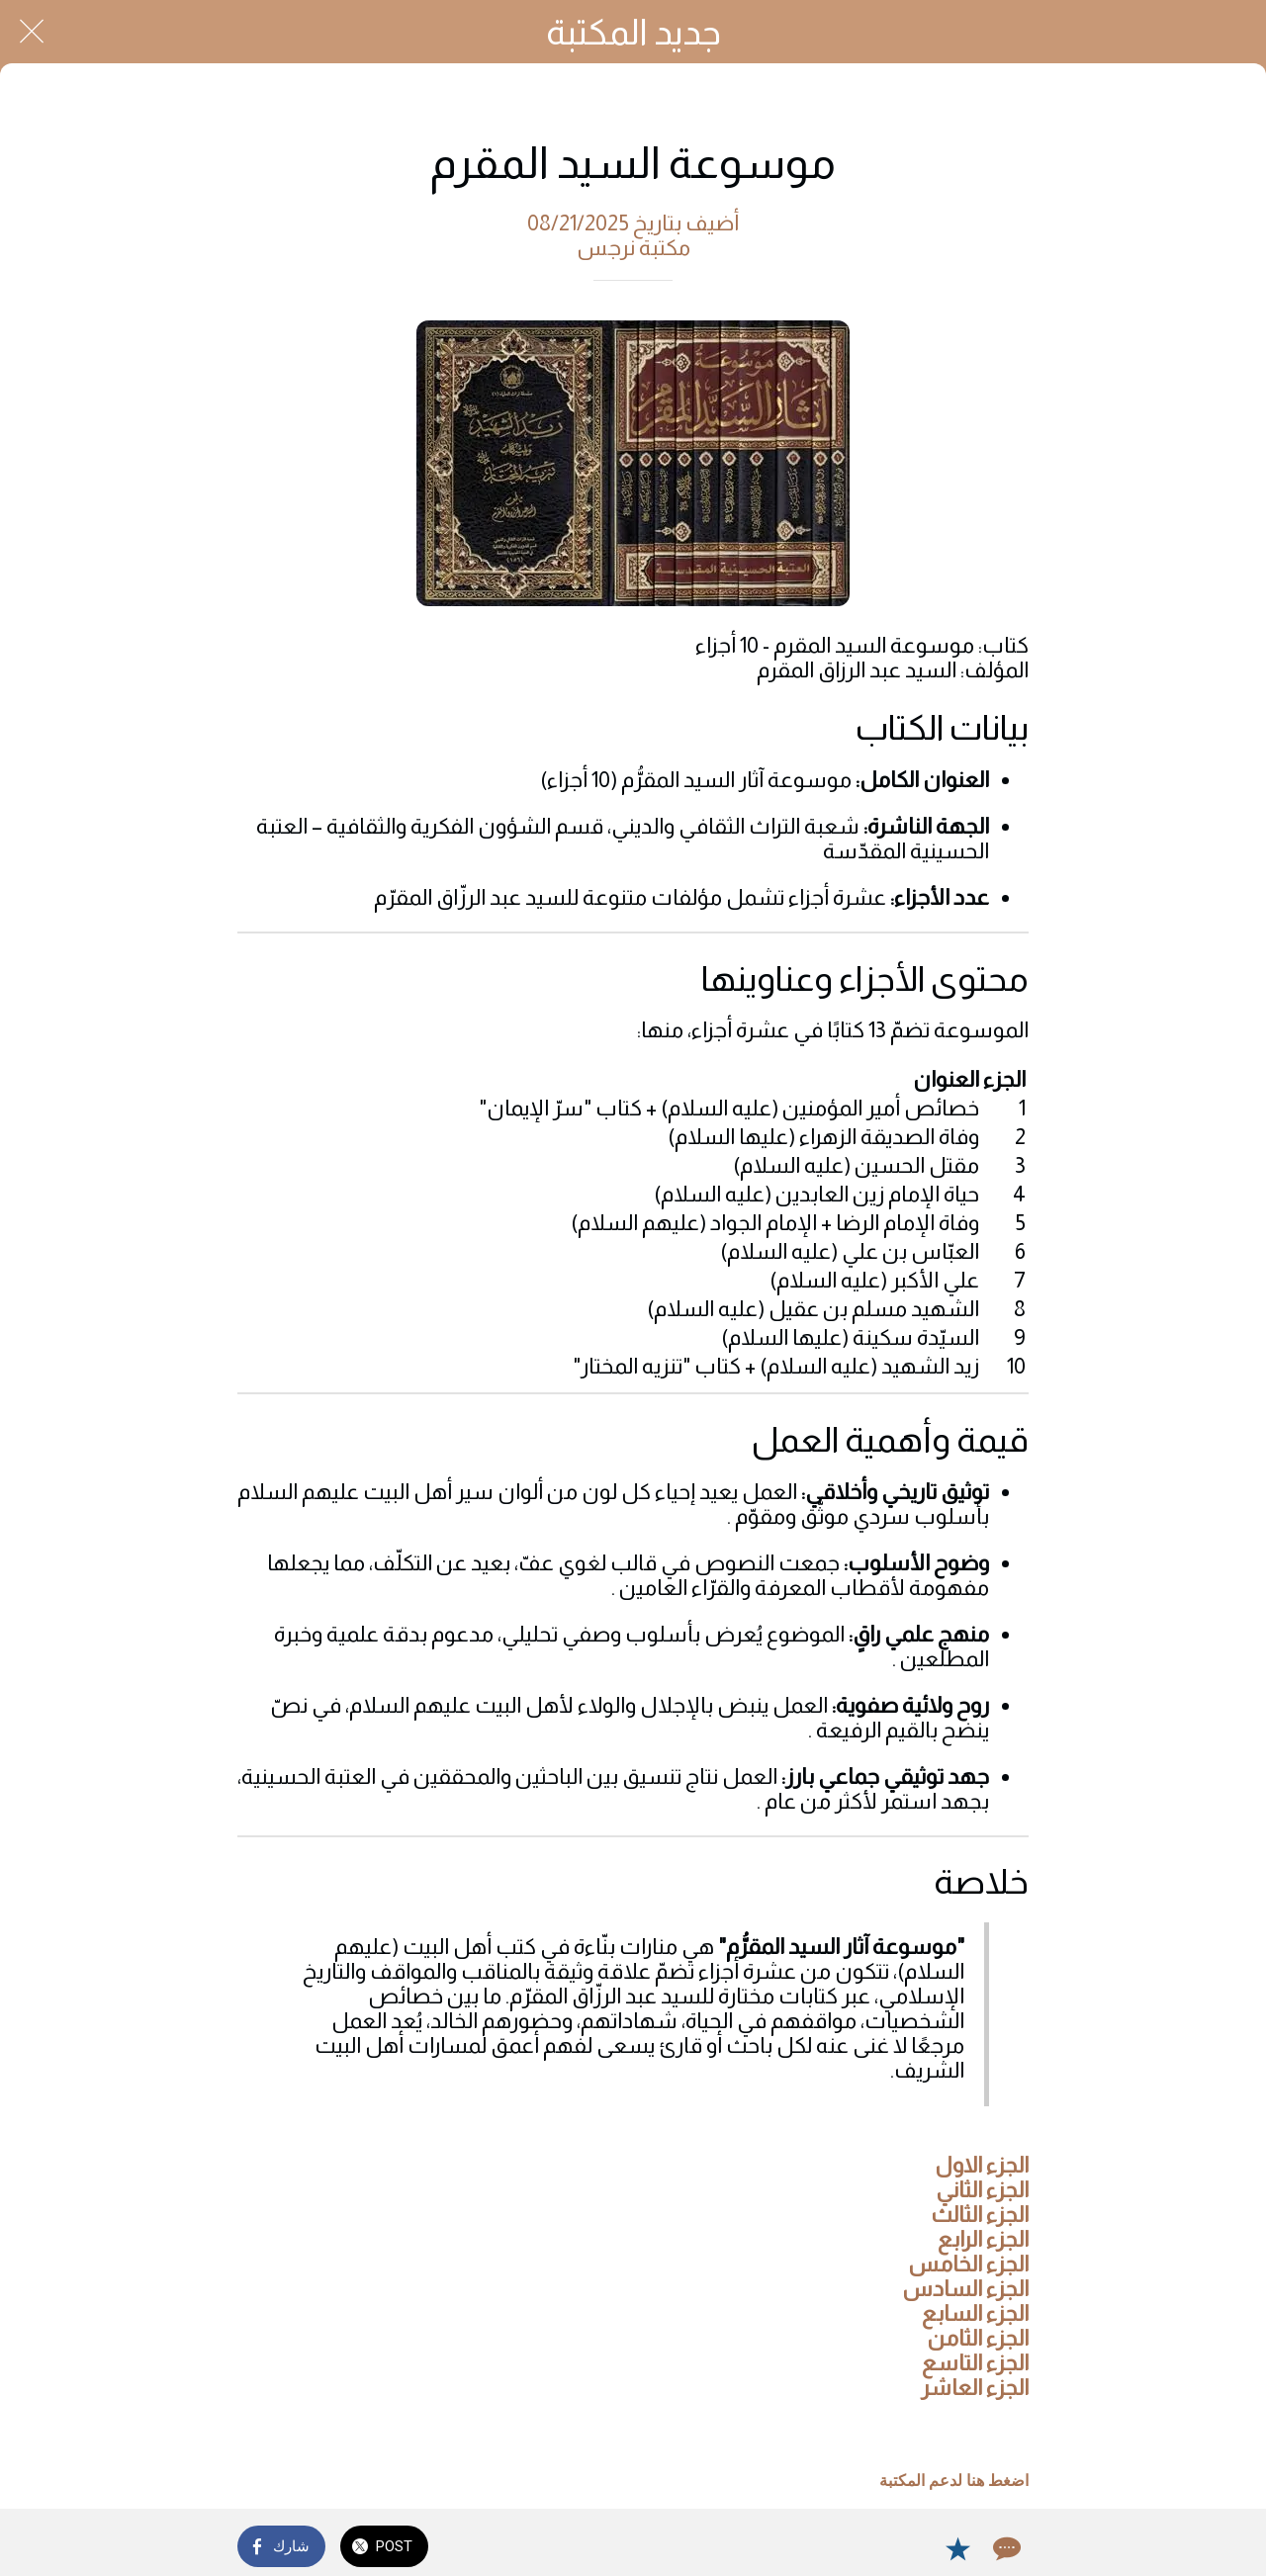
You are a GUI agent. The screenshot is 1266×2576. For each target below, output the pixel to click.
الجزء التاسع (975, 2363)
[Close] (32, 32)
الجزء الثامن (978, 2338)
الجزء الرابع (983, 2239)
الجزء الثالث (980, 2214)
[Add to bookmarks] (957, 2548)
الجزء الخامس (968, 2264)
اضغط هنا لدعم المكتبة (954, 2480)
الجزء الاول (982, 2165)
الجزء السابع (975, 2313)
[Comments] (1005, 2548)
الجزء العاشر (975, 2387)
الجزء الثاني (982, 2189)
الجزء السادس (965, 2288)
